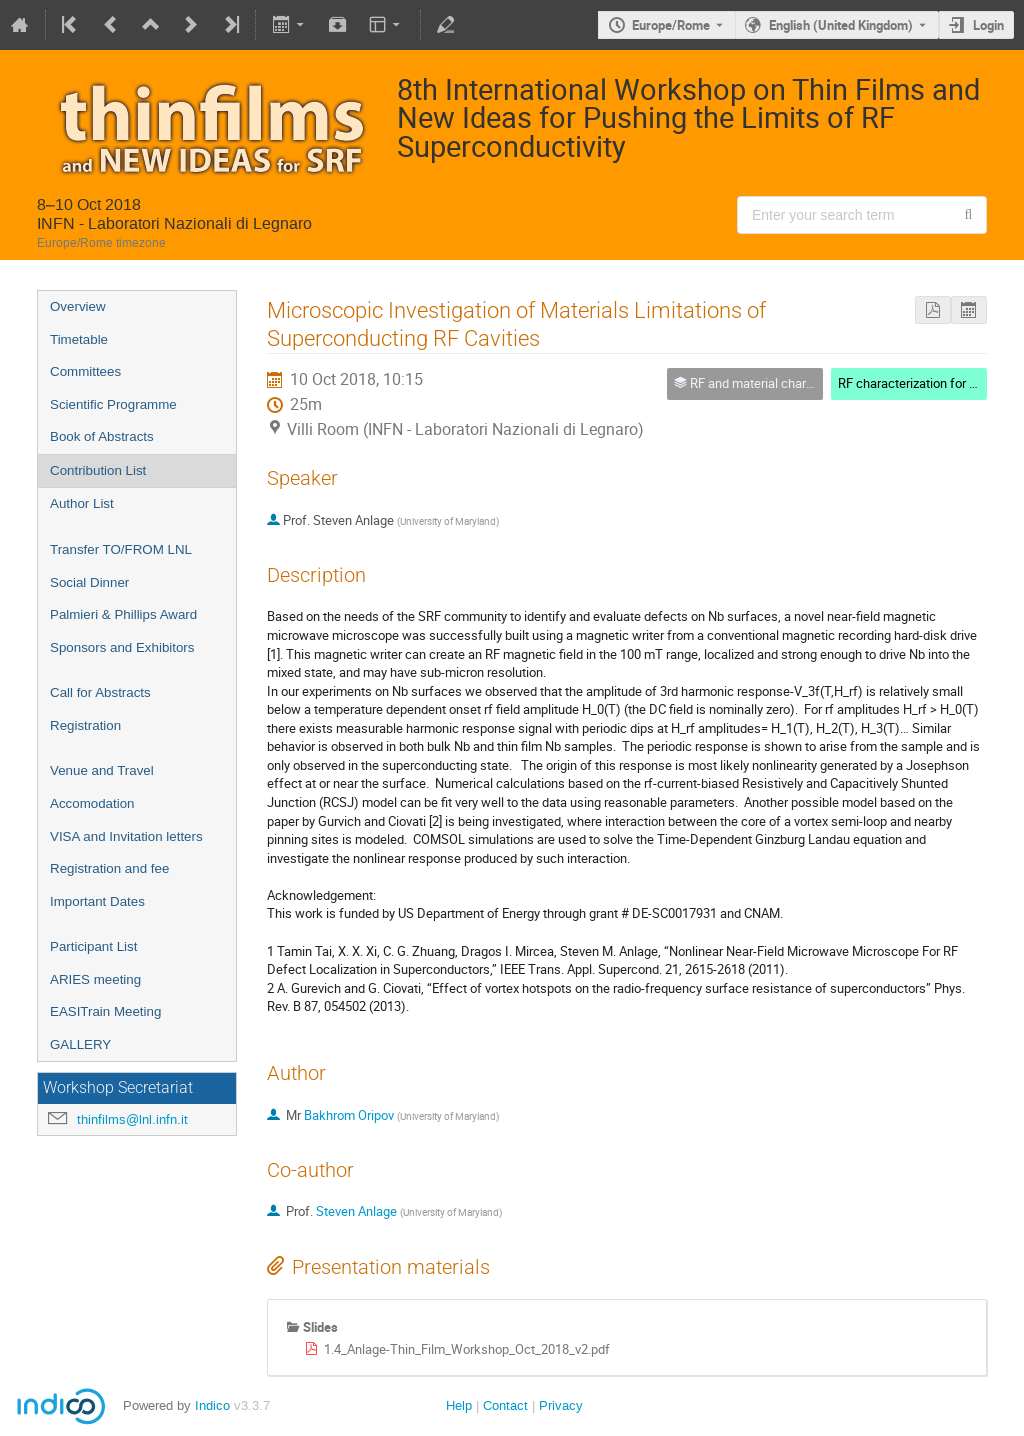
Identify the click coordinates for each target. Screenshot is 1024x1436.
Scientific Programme (113, 404)
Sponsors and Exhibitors (122, 647)
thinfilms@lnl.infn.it (132, 1119)
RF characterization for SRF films (930, 383)
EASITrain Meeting (105, 1011)
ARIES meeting (95, 979)
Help (459, 1405)
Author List (82, 503)
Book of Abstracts (102, 436)
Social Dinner (89, 582)
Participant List (93, 946)
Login (988, 25)
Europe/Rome (671, 25)
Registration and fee (109, 868)
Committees (85, 371)
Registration (85, 725)
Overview (78, 306)
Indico (212, 1405)
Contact (505, 1405)
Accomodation (92, 803)
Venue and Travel (102, 770)
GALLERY (80, 1044)
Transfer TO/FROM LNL (121, 549)
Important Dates (97, 901)
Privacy (561, 1405)
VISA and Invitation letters (126, 836)
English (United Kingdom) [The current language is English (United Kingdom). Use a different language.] (841, 25)
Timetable (79, 339)
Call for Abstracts (100, 692)
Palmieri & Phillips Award (123, 614)
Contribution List (98, 470)
